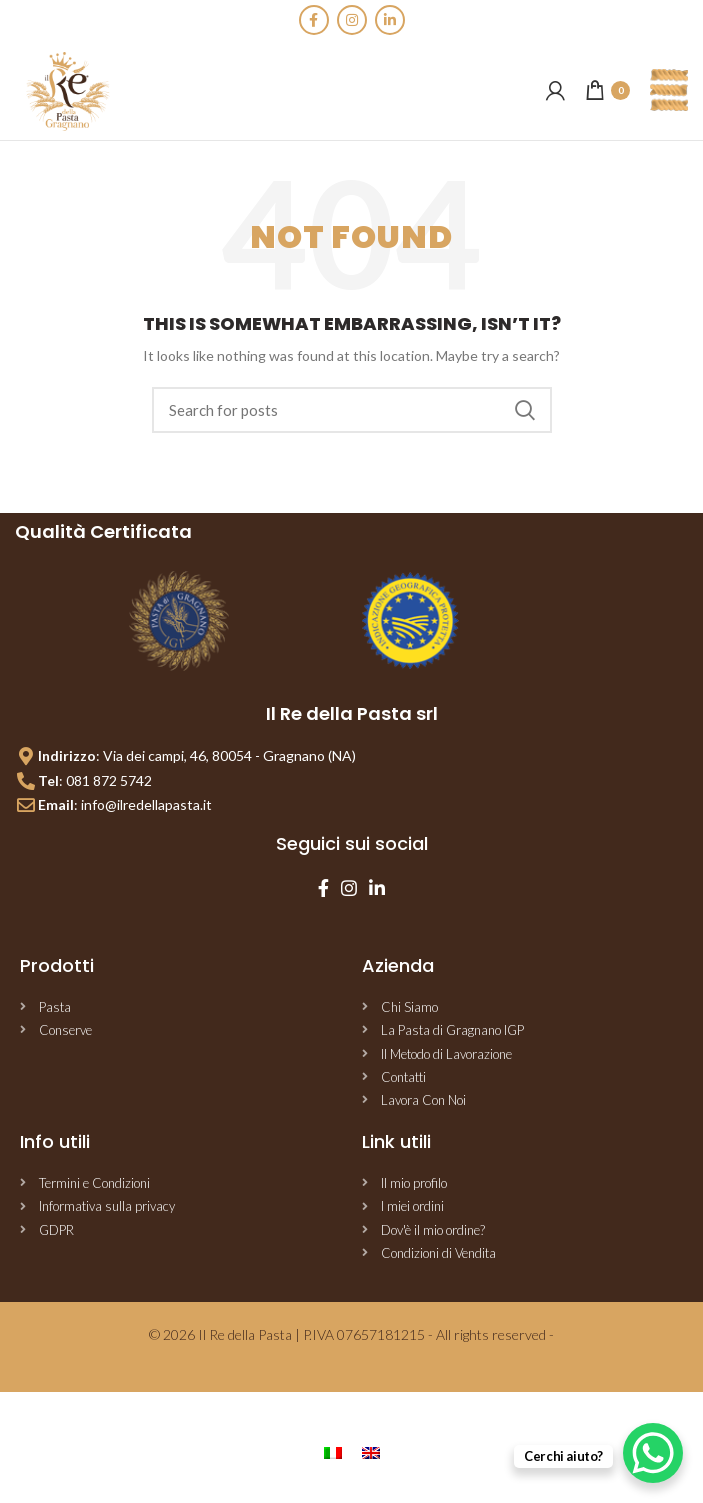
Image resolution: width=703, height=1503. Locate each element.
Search (525, 410)
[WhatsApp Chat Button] (653, 1453)
